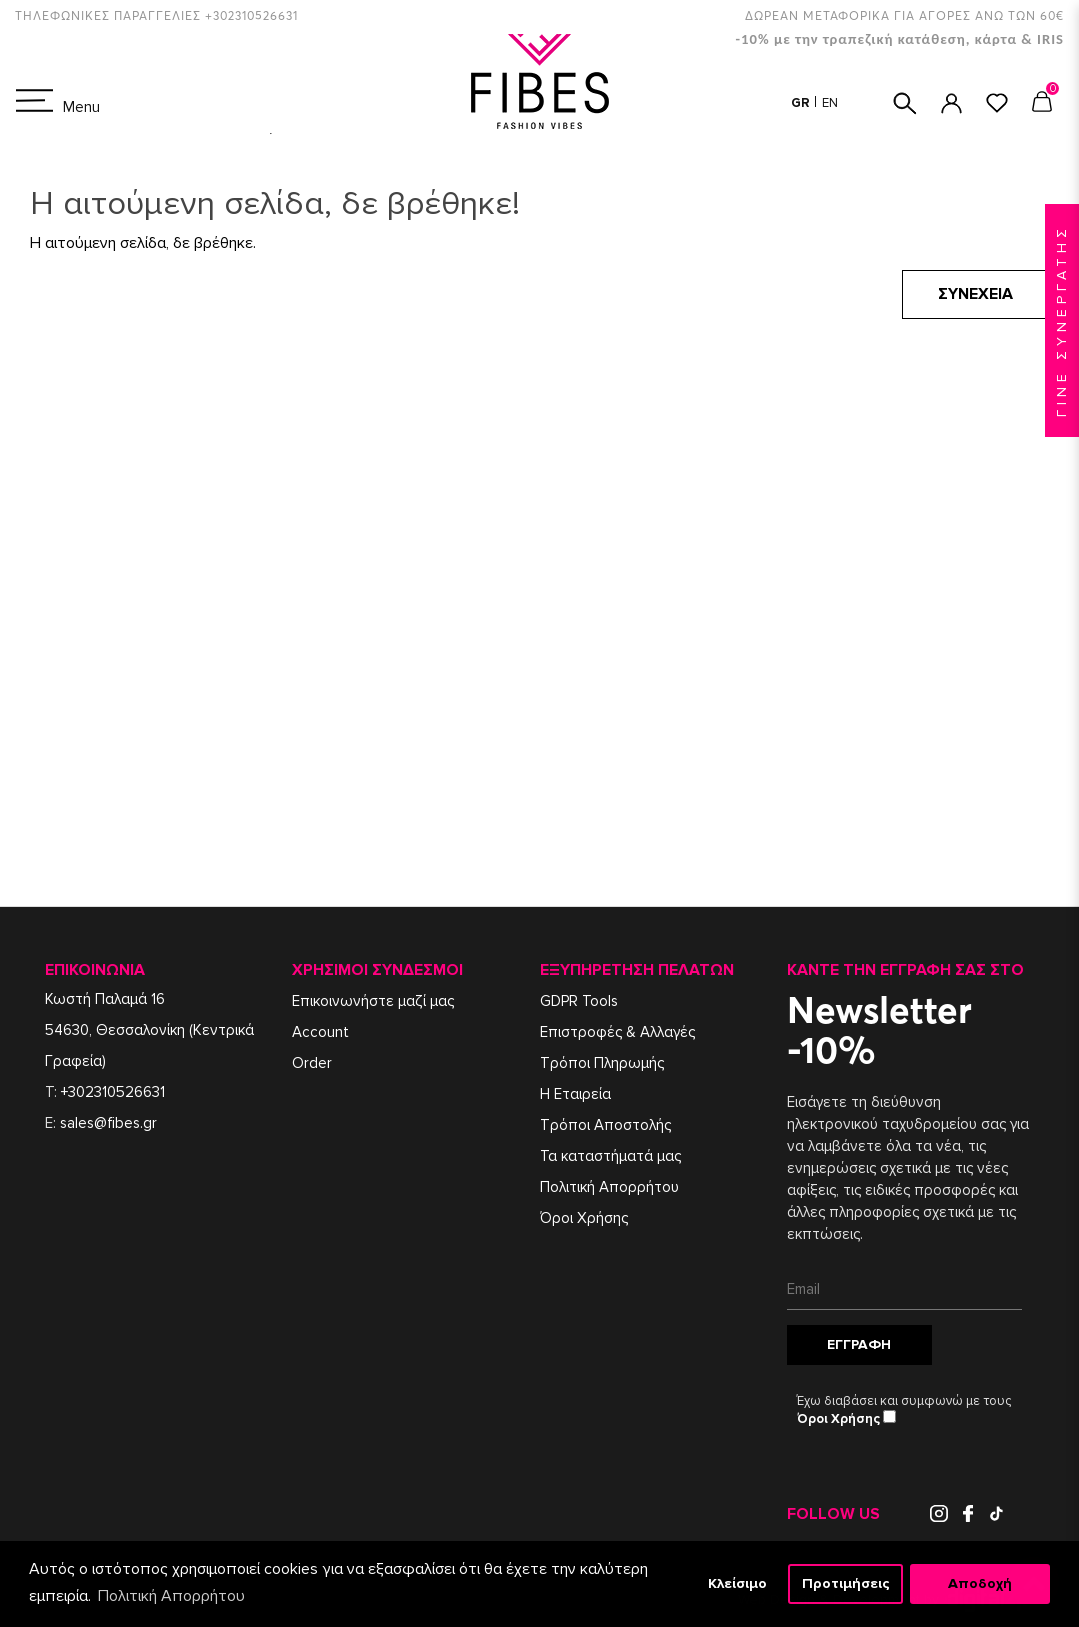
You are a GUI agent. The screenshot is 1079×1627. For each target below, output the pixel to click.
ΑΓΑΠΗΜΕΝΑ (997, 103)
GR (802, 103)
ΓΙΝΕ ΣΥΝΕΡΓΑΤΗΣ (1061, 320)
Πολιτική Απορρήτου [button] (171, 1596)
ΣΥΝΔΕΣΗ (951, 103)
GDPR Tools (579, 1001)
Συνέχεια (975, 294)
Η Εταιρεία (575, 1094)
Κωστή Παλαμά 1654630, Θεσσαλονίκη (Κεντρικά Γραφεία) (149, 1030)
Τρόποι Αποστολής (605, 1125)
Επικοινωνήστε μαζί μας (373, 1001)
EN (830, 103)
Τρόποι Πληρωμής (602, 1063)
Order (312, 1063)
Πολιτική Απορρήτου (609, 1187)
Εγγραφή (859, 1344)
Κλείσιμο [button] (737, 1583)
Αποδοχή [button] (980, 1583)
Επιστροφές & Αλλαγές (617, 1032)
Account (320, 1032)
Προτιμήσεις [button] (846, 1583)
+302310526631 (113, 1092)
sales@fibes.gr (108, 1123)
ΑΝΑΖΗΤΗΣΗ (905, 103)
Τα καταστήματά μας (610, 1156)
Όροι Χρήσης (584, 1218)
